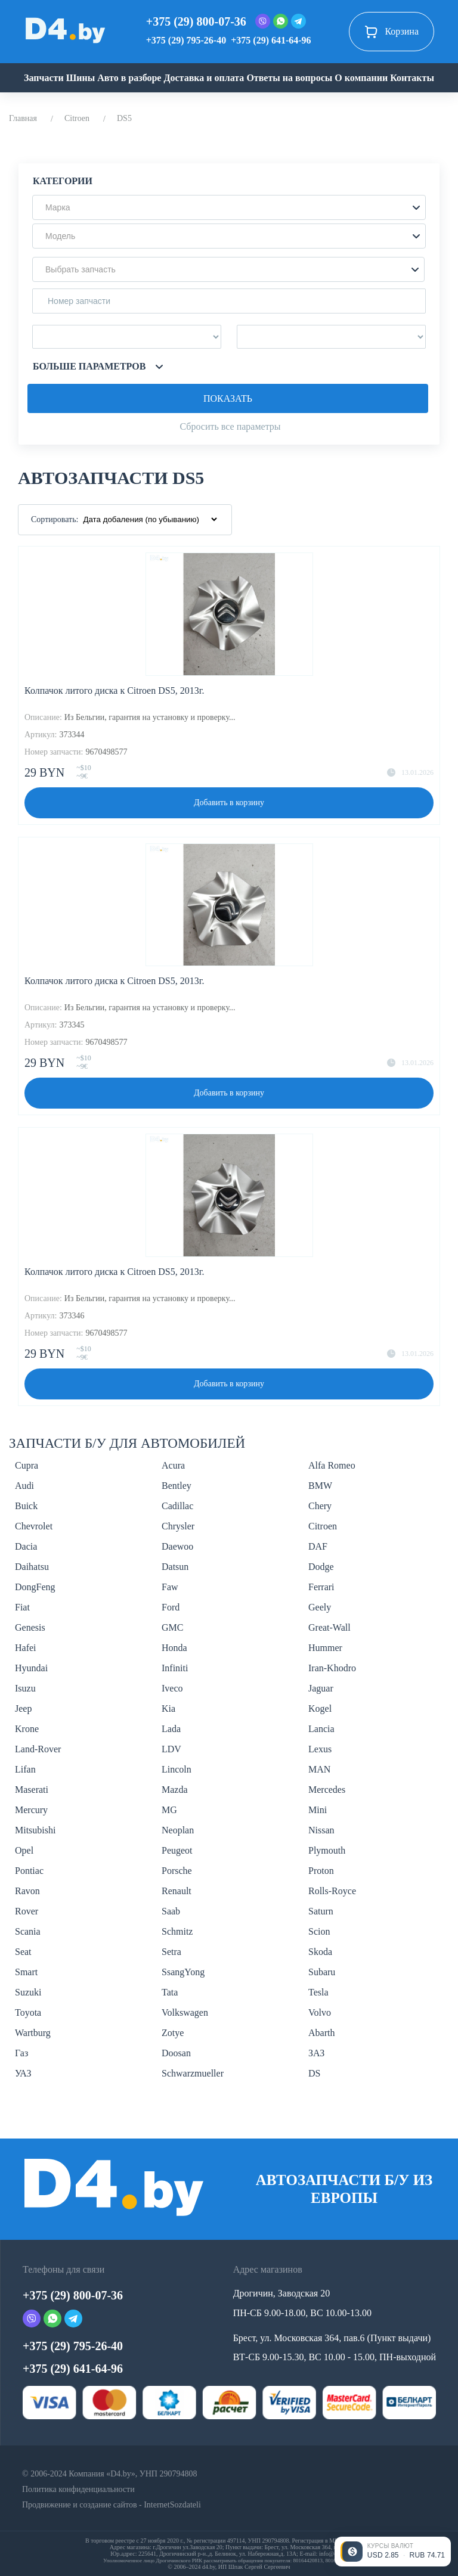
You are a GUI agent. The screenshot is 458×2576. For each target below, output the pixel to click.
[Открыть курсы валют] (393, 2551)
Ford (171, 1607)
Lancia (321, 1729)
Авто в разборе (129, 78)
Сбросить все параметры (230, 426)
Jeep (23, 1708)
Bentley (176, 1486)
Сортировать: (54, 519)
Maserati (31, 1789)
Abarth (321, 2033)
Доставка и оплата (204, 78)
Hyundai (31, 1668)
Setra (171, 1952)
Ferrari (321, 1587)
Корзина (391, 31)
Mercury (31, 1810)
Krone (27, 1729)
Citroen (76, 118)
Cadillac (177, 1506)
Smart (26, 1972)
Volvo (319, 2012)
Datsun (175, 1567)
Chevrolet (33, 1526)
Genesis (30, 1627)
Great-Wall (329, 1627)
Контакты (412, 78)
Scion (319, 1931)
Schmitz (177, 1931)
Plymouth (326, 1850)
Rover (26, 1911)
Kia (168, 1708)
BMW (320, 1486)
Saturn (320, 1911)
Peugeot (177, 1850)
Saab (171, 1911)
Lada (171, 1729)
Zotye (173, 2033)
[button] (229, 207)
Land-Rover (38, 1749)
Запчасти (44, 78)
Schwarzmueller (193, 2073)
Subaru (321, 1972)
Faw (170, 1587)
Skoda (320, 1952)
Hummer (325, 1648)
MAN (319, 1769)
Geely (319, 1607)
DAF (317, 1546)
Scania (28, 1931)
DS (314, 2073)
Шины (80, 78)
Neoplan (178, 1830)
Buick (26, 1506)
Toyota (28, 2012)
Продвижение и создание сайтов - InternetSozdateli (111, 2504)
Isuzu (25, 1688)
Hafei (25, 1648)
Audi (24, 1486)
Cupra (26, 1465)
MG (169, 1810)
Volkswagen (185, 2012)
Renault (176, 1891)
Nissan (321, 1830)
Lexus (320, 1749)
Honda (174, 1648)
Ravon (27, 1891)
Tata (170, 1992)
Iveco (172, 1688)
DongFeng (35, 1587)
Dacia (26, 1546)
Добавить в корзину (229, 802)
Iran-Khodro (332, 1668)
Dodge (321, 1567)
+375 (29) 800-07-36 (196, 21)
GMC (172, 1627)
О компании (361, 78)
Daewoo (177, 1546)
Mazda (175, 1789)
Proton (321, 1871)
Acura (173, 1465)
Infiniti (175, 1668)
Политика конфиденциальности (78, 2489)
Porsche (177, 1871)
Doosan (176, 2053)
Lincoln (176, 1769)
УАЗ (23, 2073)
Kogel (320, 1708)
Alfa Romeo (331, 1465)
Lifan (25, 1769)
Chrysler (178, 1526)
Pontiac (29, 1871)
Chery (320, 1506)
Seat (23, 1952)
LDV (171, 1749)
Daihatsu (32, 1567)
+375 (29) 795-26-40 (186, 40)
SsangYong (183, 1972)
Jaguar (320, 1688)
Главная (23, 118)
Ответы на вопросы (289, 78)
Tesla (318, 1992)
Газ (21, 2053)
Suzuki (28, 1992)
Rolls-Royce (332, 1891)
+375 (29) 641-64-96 (271, 40)
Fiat (22, 1607)
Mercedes (326, 1789)
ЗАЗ (316, 2053)
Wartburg (33, 2033)
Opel (24, 1850)
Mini (317, 1810)
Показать (227, 398)
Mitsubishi (35, 1830)
